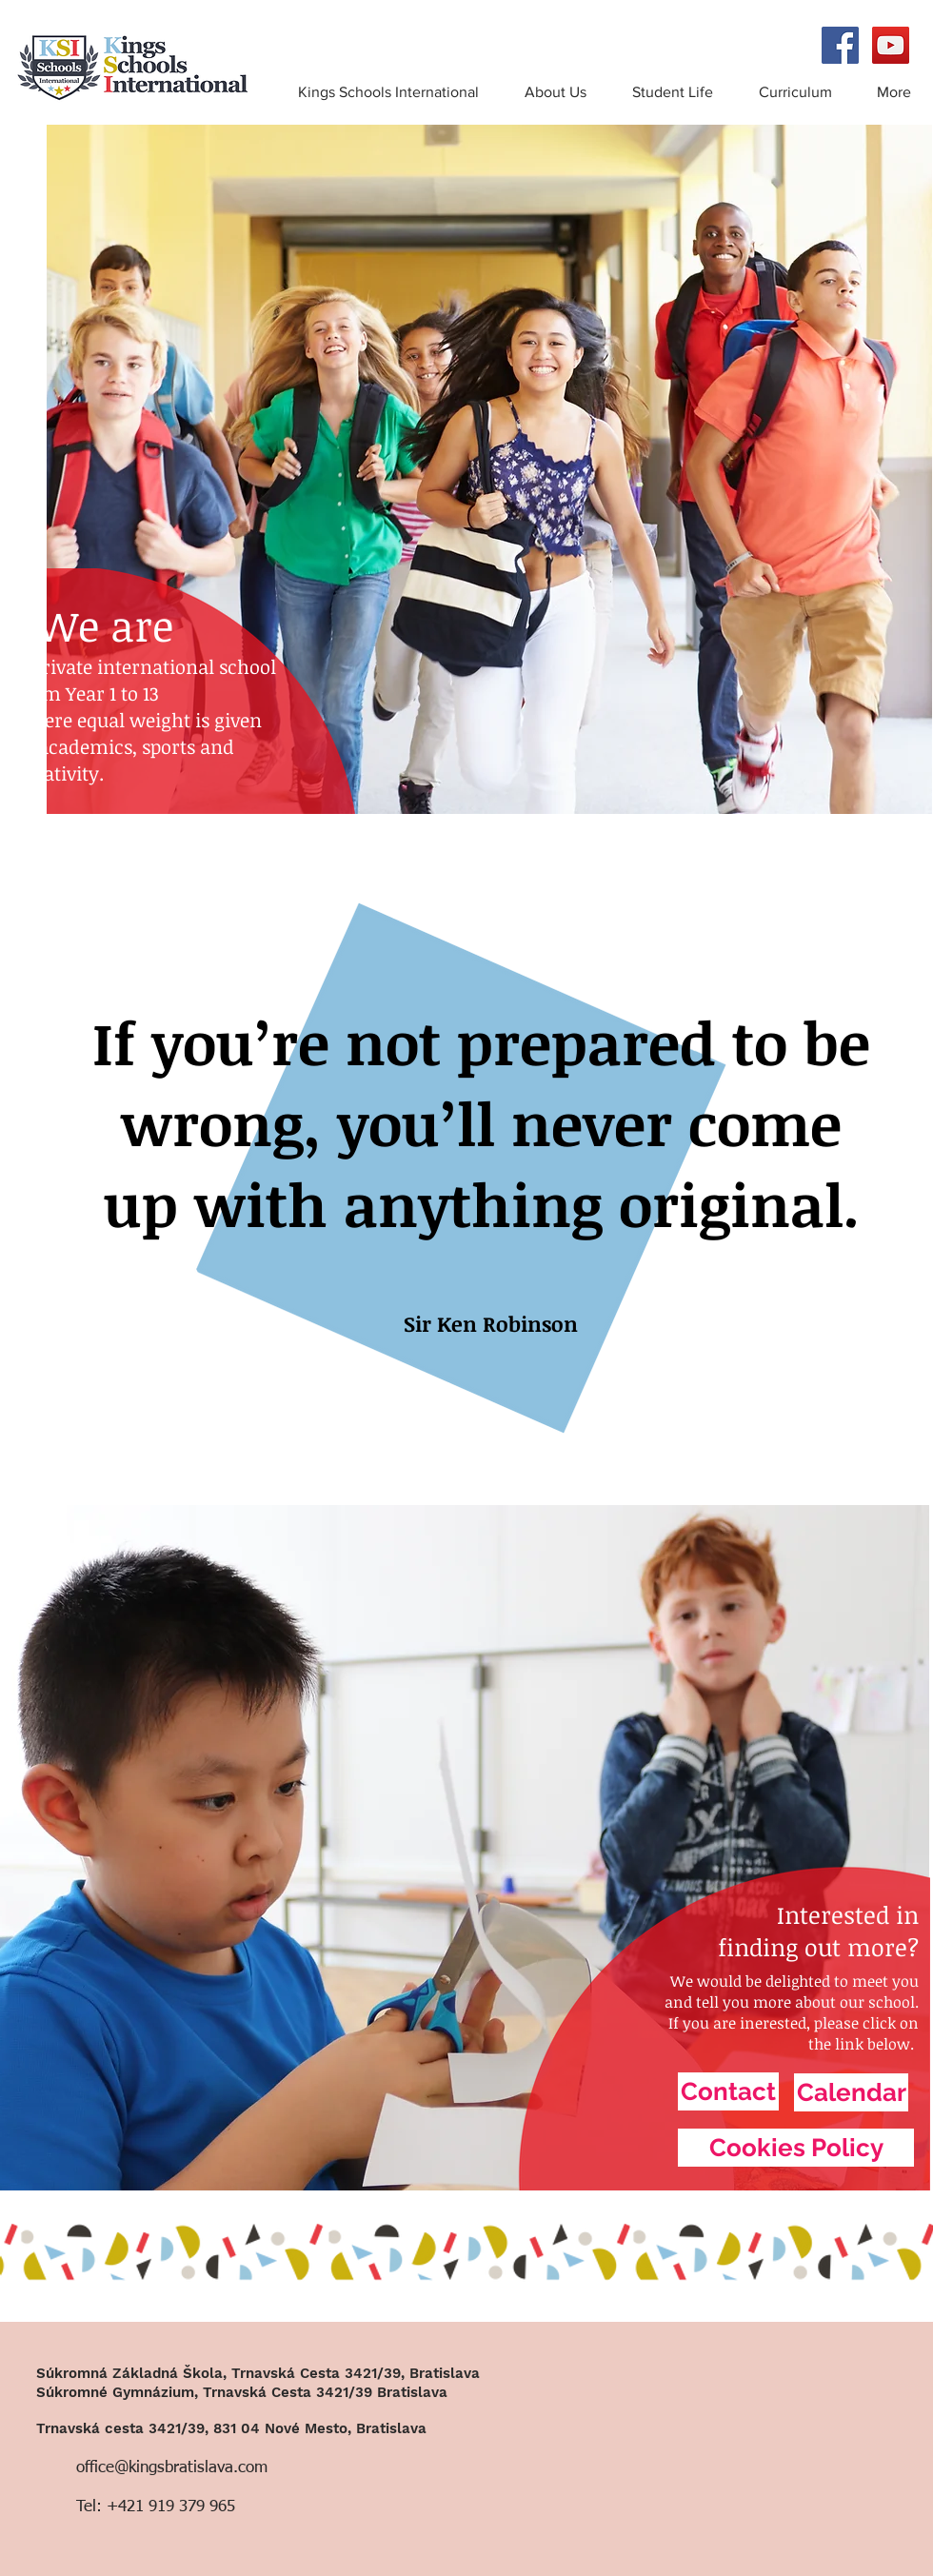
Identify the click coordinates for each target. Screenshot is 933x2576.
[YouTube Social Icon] (890, 45)
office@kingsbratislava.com (172, 2468)
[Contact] (728, 2091)
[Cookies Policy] (796, 2148)
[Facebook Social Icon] (840, 45)
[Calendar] (851, 2092)
